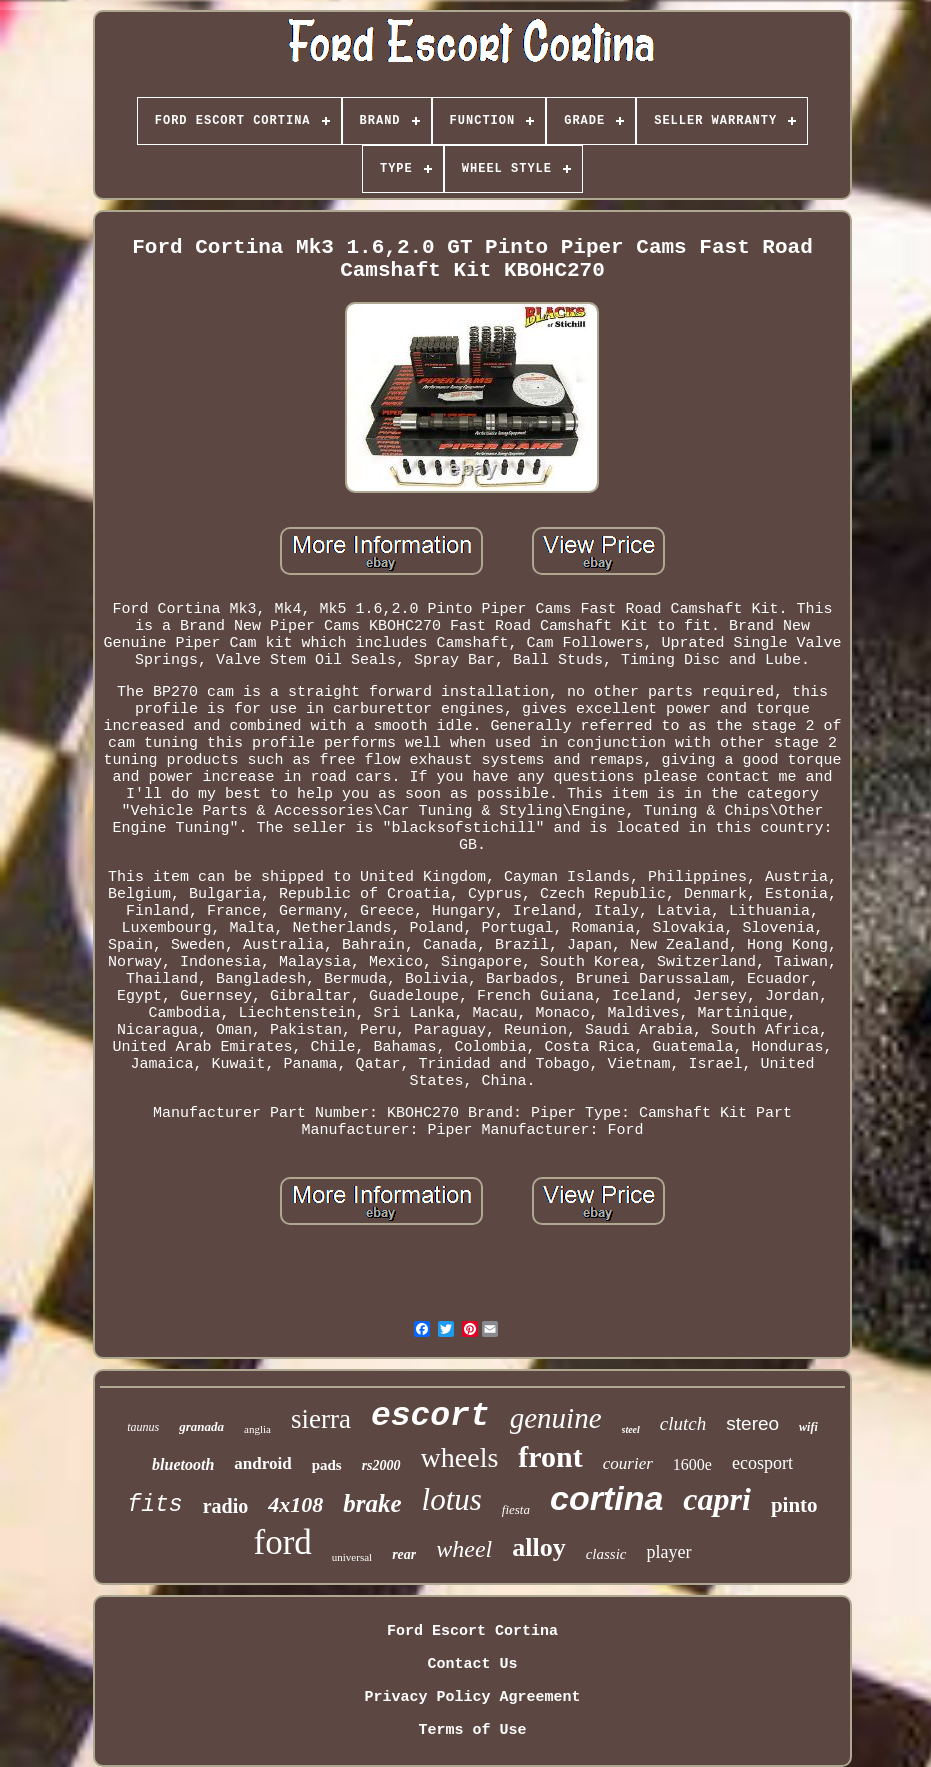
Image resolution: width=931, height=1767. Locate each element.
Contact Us (472, 1664)
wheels (460, 1457)
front (550, 1456)
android (262, 1463)
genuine (556, 1418)
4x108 (295, 1504)
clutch (683, 1423)
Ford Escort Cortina (472, 1631)
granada (201, 1426)
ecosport (762, 1463)
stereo (752, 1423)
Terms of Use (472, 1730)
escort (430, 1416)
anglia (257, 1429)
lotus (452, 1499)
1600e (692, 1464)
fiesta (516, 1509)
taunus (143, 1427)
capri (717, 1499)
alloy (538, 1547)
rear (404, 1554)
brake (372, 1503)
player (669, 1552)
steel (631, 1429)
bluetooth (183, 1464)
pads (327, 1465)
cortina (606, 1498)
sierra (321, 1419)
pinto (794, 1505)
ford (282, 1542)
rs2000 (381, 1465)
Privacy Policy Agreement (472, 1697)
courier (628, 1463)
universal (352, 1557)
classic (606, 1554)
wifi (808, 1427)
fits (154, 1505)
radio (226, 1506)
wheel (464, 1549)
